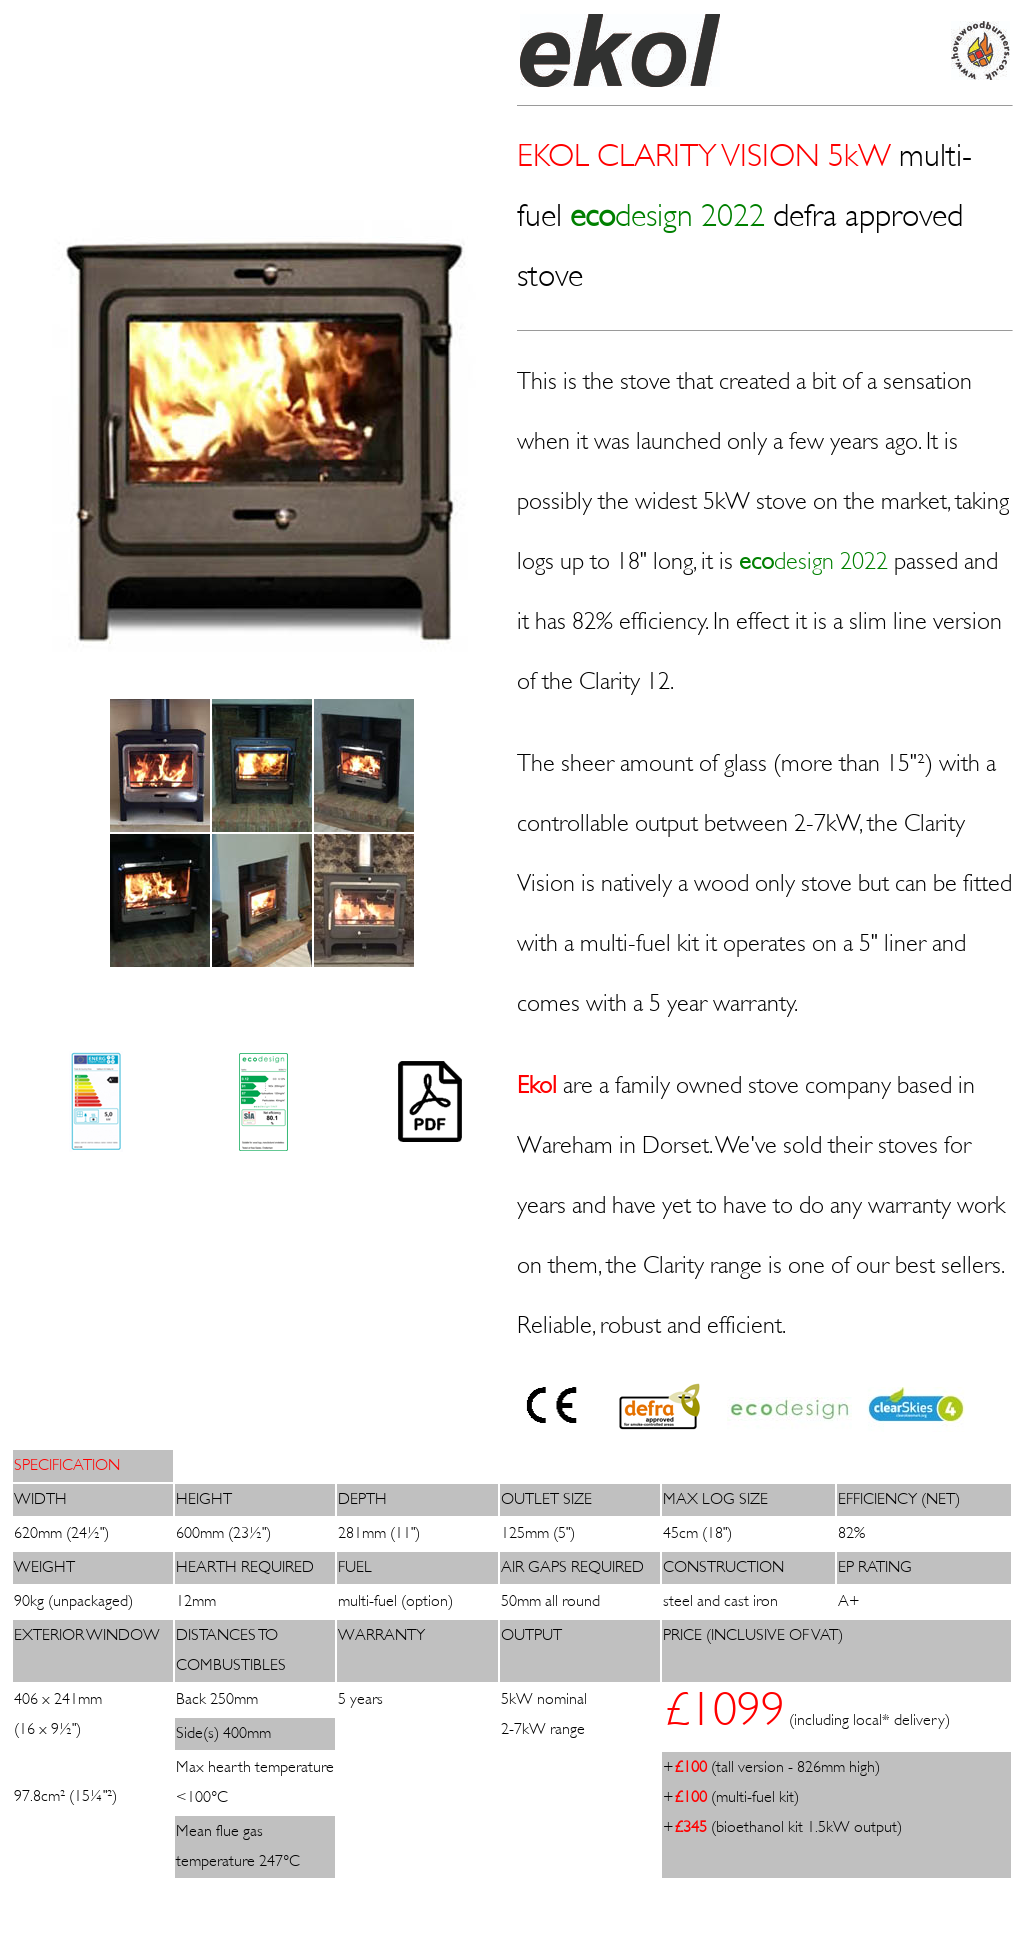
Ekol (537, 1087)
